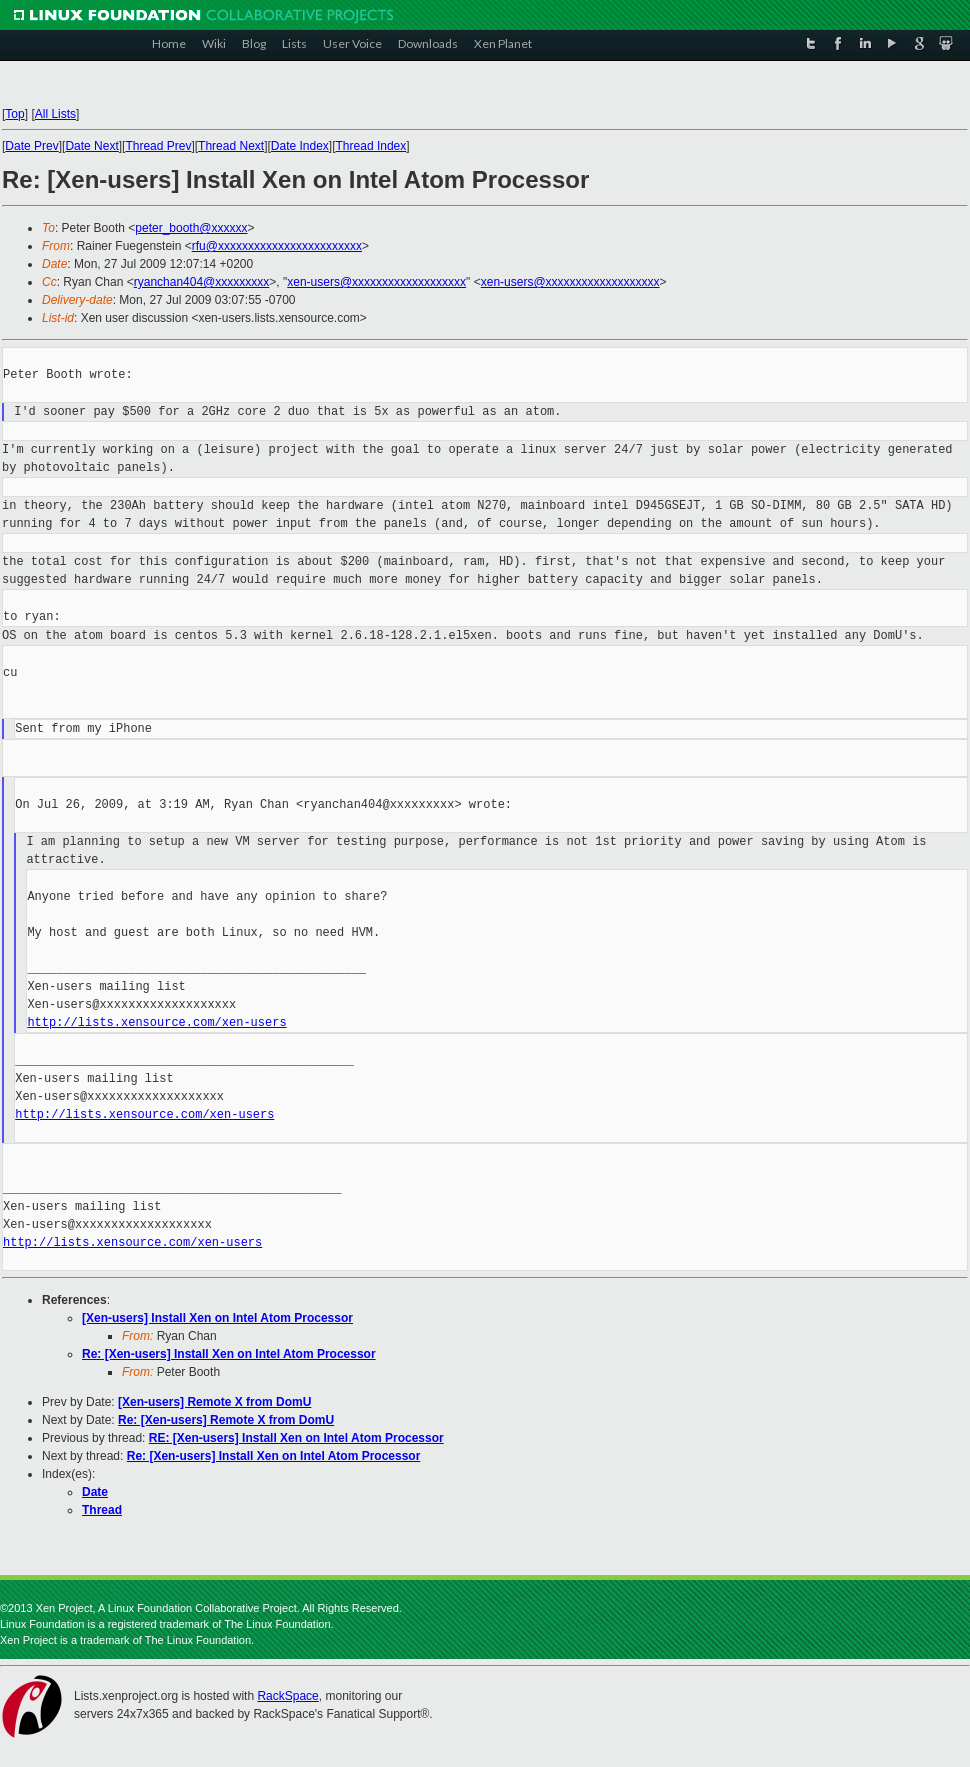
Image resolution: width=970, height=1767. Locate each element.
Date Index (300, 146)
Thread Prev (158, 146)
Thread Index (371, 146)
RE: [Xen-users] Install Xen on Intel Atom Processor (296, 1438)
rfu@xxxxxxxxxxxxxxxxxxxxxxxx (277, 246)
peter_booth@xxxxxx (191, 228)
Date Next (91, 146)
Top (14, 114)
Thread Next (231, 146)
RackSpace (287, 1696)
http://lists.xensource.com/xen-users (156, 1022)
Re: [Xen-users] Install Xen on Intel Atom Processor (229, 1354)
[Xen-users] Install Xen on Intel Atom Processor (217, 1318)
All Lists (55, 114)
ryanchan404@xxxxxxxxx (202, 282)
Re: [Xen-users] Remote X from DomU (226, 1420)
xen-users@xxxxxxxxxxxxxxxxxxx (376, 282)
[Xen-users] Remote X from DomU (214, 1402)
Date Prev (31, 146)
